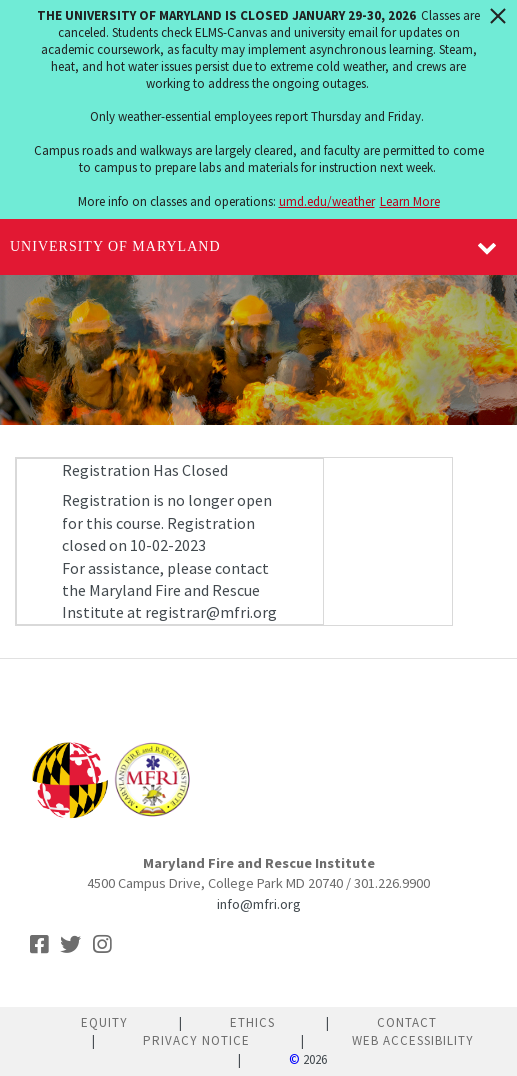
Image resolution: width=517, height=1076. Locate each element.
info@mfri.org (259, 904)
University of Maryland (115, 246)
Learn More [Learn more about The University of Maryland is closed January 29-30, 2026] (410, 201)
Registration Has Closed (145, 470)
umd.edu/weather (327, 201)
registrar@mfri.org (211, 612)
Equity (104, 1022)
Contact (407, 1022)
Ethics (252, 1022)
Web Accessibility (413, 1040)
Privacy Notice (196, 1040)
